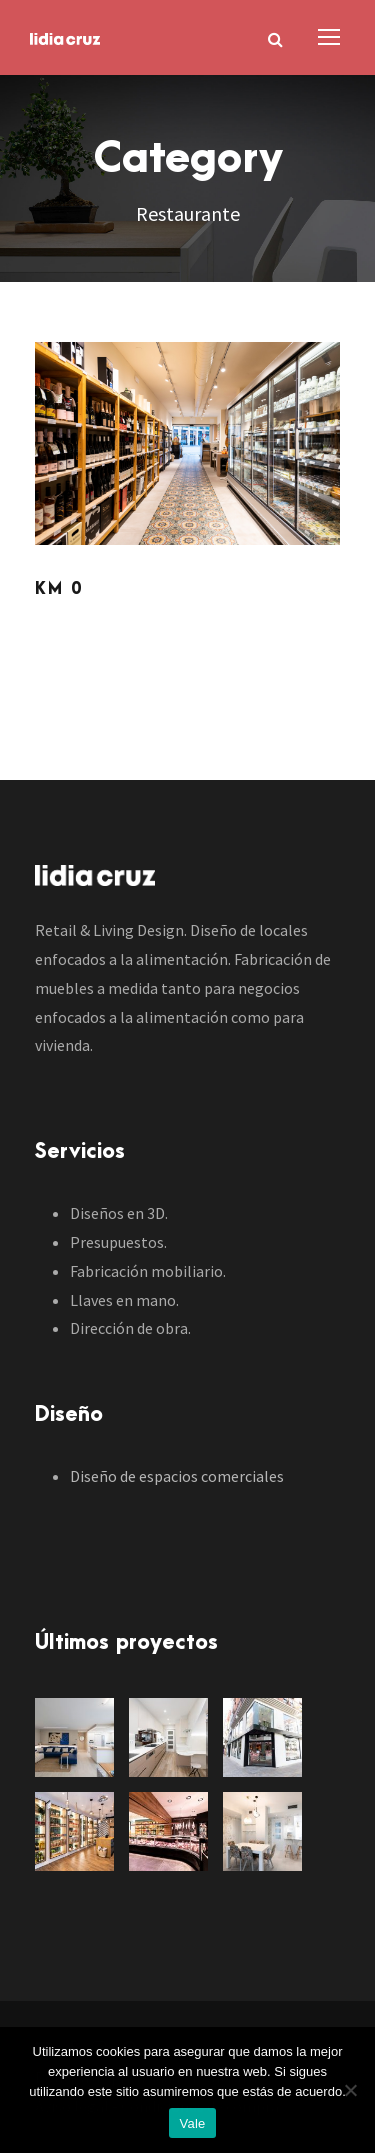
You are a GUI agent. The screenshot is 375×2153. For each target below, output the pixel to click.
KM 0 (59, 589)
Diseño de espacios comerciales (177, 1476)
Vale (192, 2123)
